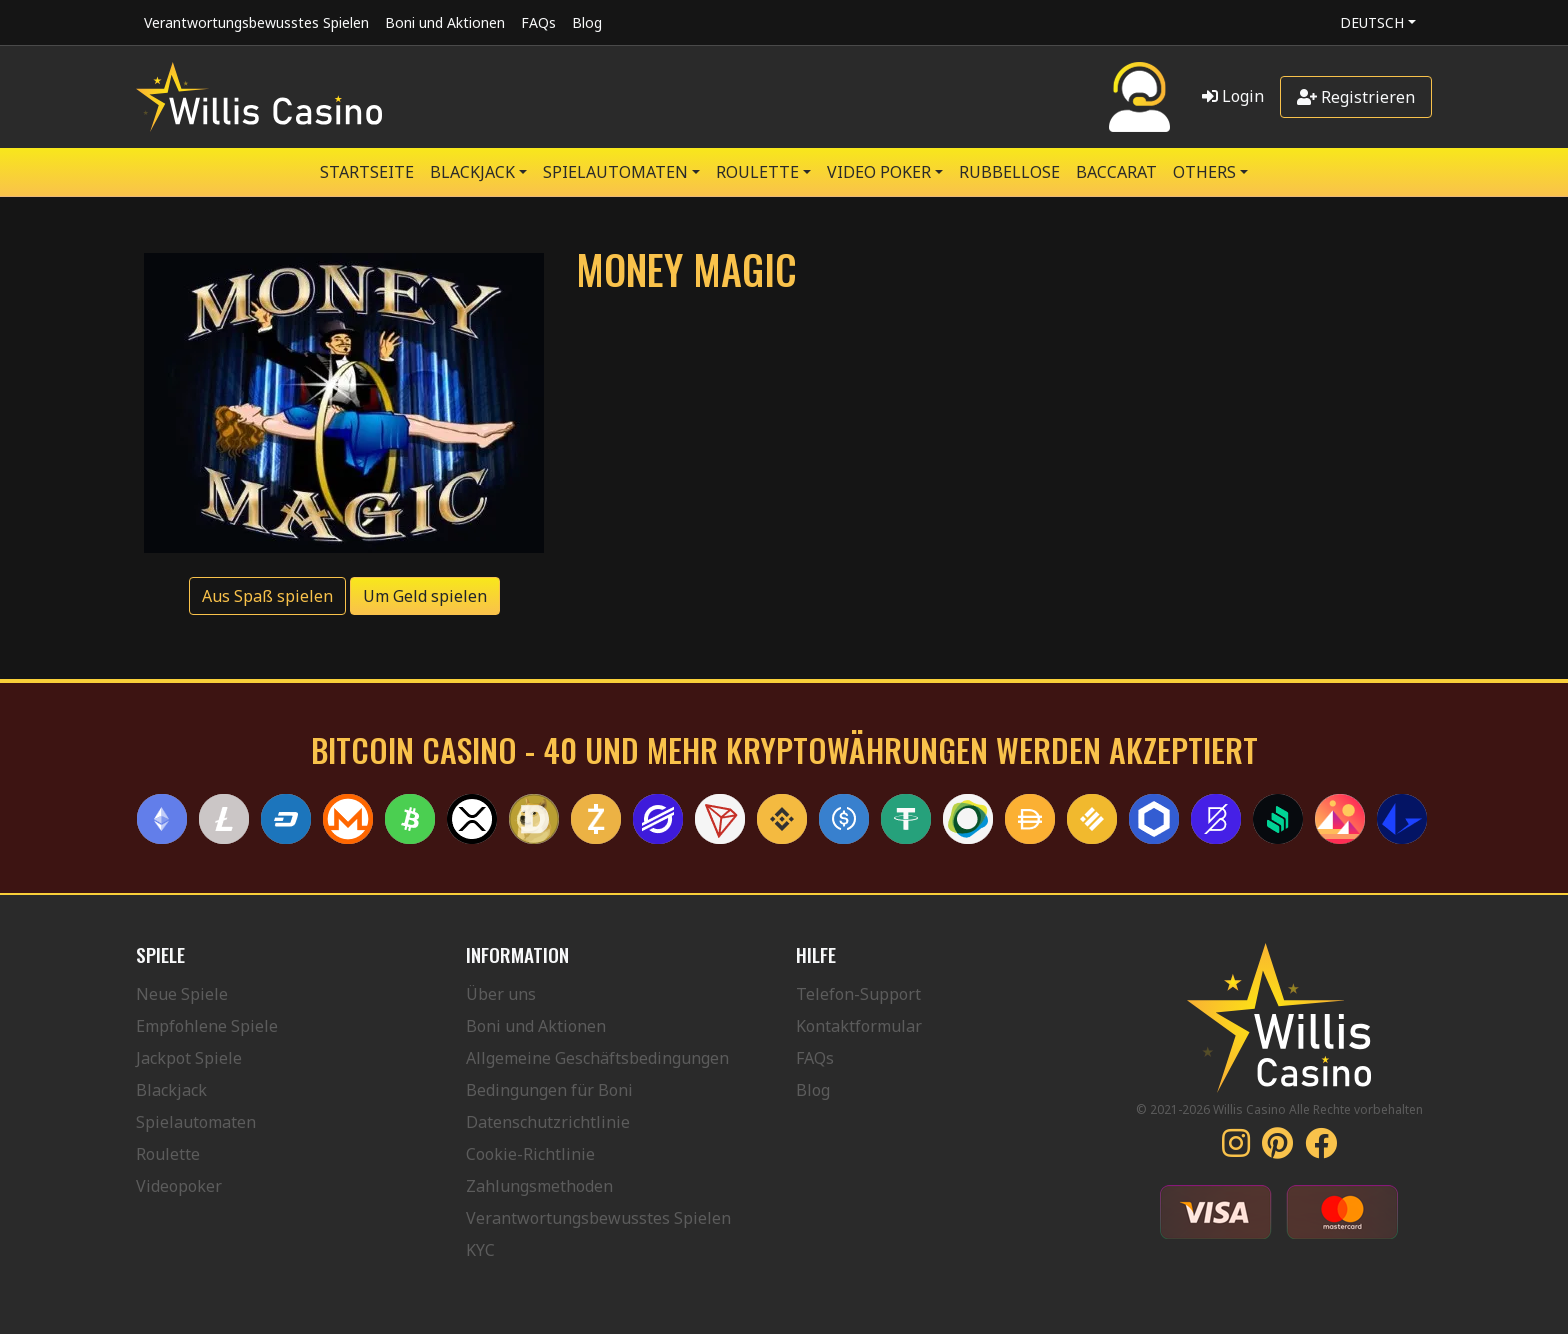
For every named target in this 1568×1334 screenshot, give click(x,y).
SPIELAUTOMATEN (615, 172)
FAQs (538, 22)
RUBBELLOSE (1009, 172)
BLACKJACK (472, 172)
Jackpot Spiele (189, 1058)
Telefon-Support (858, 994)
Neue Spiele (182, 994)
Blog (587, 22)
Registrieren (1356, 97)
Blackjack (171, 1090)
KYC (480, 1250)
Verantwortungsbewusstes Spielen (256, 22)
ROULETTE (757, 172)
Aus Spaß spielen (267, 596)
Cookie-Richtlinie (530, 1154)
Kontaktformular (859, 1026)
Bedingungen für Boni (549, 1090)
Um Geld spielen (425, 596)
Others (1204, 172)
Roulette (168, 1154)
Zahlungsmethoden (539, 1186)
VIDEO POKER (879, 172)
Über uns (501, 994)
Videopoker (179, 1186)
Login (1233, 96)
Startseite (367, 172)
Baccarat (1116, 172)
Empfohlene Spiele (207, 1026)
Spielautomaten (196, 1122)
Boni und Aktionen (445, 22)
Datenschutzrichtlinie (548, 1122)
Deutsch (1372, 22)
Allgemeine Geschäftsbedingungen (597, 1058)
